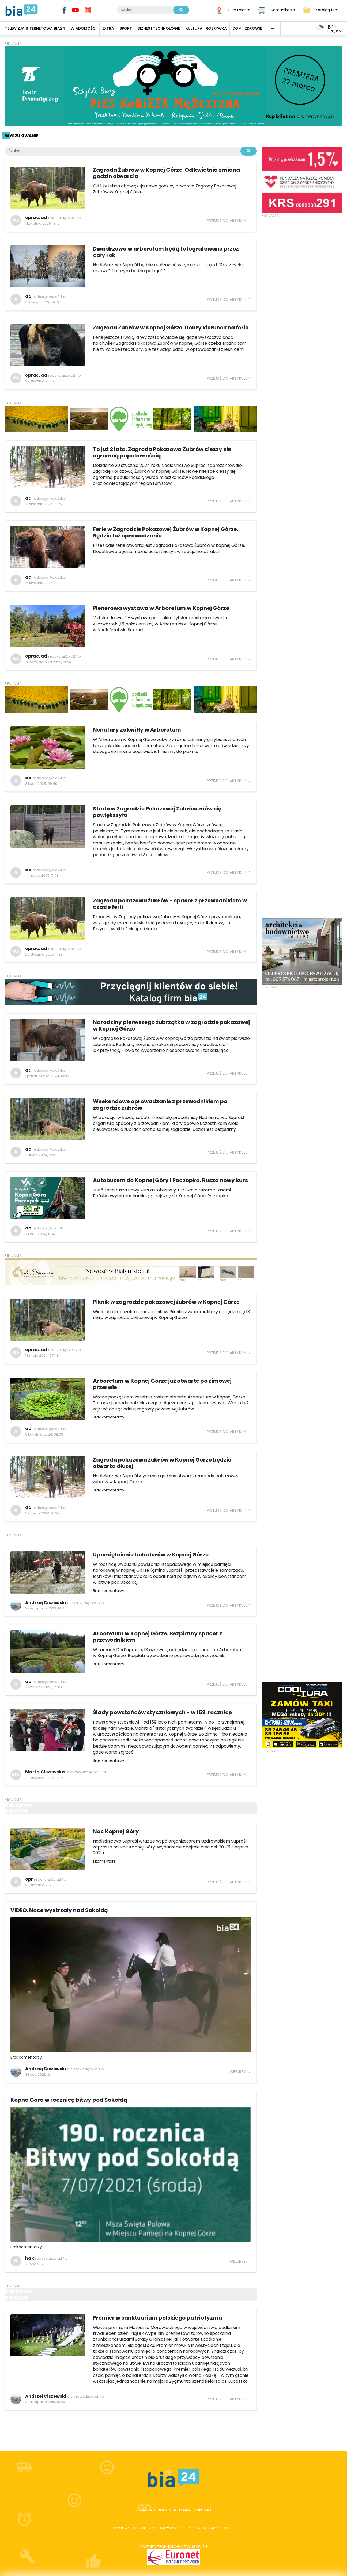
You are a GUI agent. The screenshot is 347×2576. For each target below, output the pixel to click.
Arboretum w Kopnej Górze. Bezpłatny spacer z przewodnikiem (157, 1637)
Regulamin (160, 2510)
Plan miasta (239, 9)
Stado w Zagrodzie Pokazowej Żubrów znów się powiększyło (157, 812)
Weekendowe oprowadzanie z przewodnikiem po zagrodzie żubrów (160, 1105)
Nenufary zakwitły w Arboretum (137, 729)
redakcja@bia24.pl (65, 217)
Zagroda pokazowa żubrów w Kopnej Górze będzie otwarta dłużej (162, 1463)
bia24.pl (228, 2528)
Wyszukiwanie (21, 136)
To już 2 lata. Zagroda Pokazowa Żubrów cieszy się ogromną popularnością (162, 452)
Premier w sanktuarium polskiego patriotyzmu (157, 2317)
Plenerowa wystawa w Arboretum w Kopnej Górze (161, 608)
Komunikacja (283, 9)
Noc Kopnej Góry (116, 1831)
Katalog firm (327, 9)
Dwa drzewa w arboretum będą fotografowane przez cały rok (166, 252)
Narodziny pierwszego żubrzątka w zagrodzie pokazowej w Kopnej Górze (171, 1025)
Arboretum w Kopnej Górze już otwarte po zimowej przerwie (162, 1384)
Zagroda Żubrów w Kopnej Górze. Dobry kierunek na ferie (170, 327)
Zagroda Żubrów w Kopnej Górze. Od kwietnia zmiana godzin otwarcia (166, 173)
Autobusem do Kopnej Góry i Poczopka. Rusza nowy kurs (170, 1180)
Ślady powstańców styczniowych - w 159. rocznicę (162, 1712)
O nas (141, 2510)
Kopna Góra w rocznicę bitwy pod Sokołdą (68, 2100)
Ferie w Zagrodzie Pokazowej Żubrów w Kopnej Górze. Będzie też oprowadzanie (165, 532)
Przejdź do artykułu (227, 220)
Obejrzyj (239, 2071)
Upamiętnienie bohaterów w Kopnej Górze (151, 1554)
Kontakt (203, 2510)
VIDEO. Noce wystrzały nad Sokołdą (59, 1910)
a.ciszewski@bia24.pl (86, 1602)
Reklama (182, 2510)
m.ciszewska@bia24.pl (86, 1772)
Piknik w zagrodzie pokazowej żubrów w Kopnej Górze (166, 1302)
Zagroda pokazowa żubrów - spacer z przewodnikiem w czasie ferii (170, 904)
